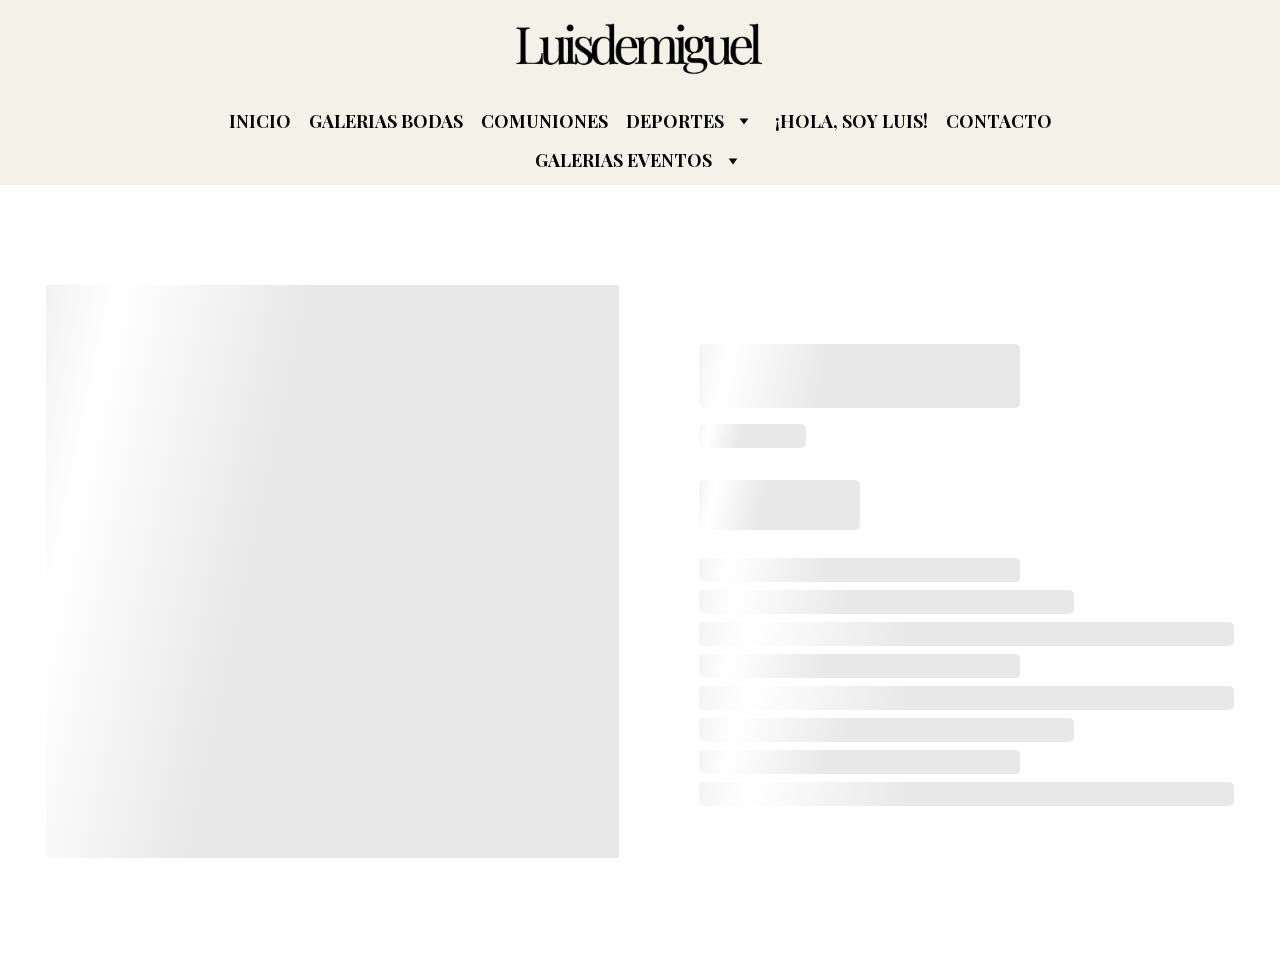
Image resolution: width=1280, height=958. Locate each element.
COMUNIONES (544, 121)
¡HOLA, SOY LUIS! (851, 121)
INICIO (260, 121)
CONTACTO (999, 121)
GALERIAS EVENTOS (623, 160)
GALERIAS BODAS (386, 121)
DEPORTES (675, 121)
